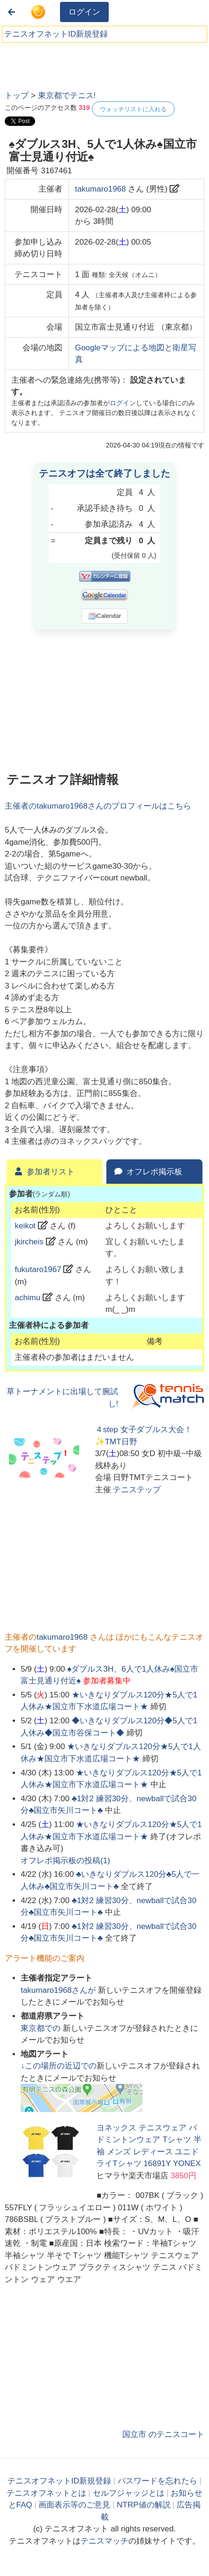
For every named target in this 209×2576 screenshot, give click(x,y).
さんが (59, 1990)
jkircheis (29, 1241)
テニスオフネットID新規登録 (56, 34)
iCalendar (104, 616)
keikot (25, 1225)
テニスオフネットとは (46, 2493)
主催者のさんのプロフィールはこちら (98, 806)
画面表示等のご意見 (74, 2504)
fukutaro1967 (38, 1269)
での (42, 2028)
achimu (27, 1297)
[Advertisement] (75, 63)
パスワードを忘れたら (157, 2480)
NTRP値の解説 (143, 2504)
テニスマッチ (104, 2541)
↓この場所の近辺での (59, 2065)
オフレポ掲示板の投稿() (65, 1860)
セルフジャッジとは (128, 2493)
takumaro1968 (100, 189)
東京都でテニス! (67, 95)
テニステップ (137, 1489)
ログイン (84, 12)
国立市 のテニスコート (163, 2434)
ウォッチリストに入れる (133, 109)
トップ (17, 95)
